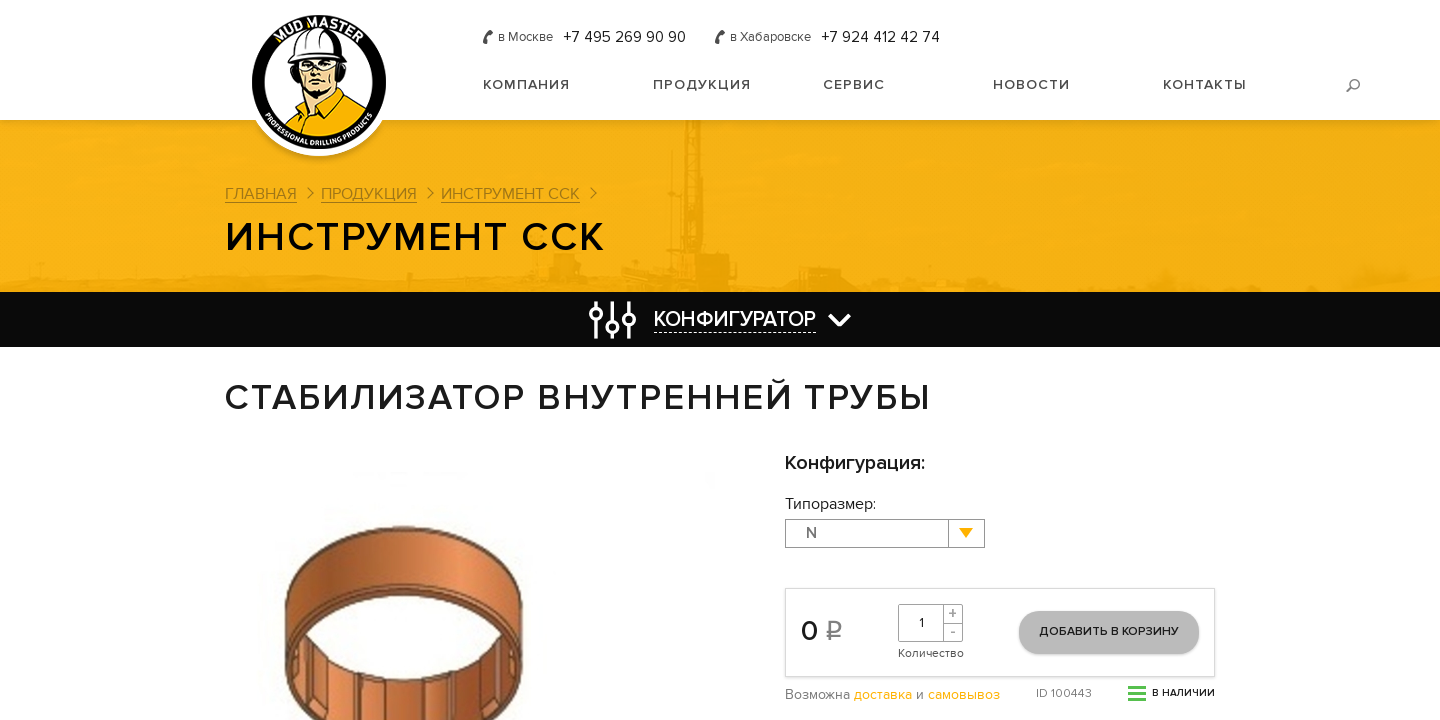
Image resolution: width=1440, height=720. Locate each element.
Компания (526, 84)
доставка (883, 695)
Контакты (1205, 84)
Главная (261, 194)
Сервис (854, 84)
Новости (1031, 84)
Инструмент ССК (510, 194)
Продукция (702, 84)
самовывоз (964, 695)
